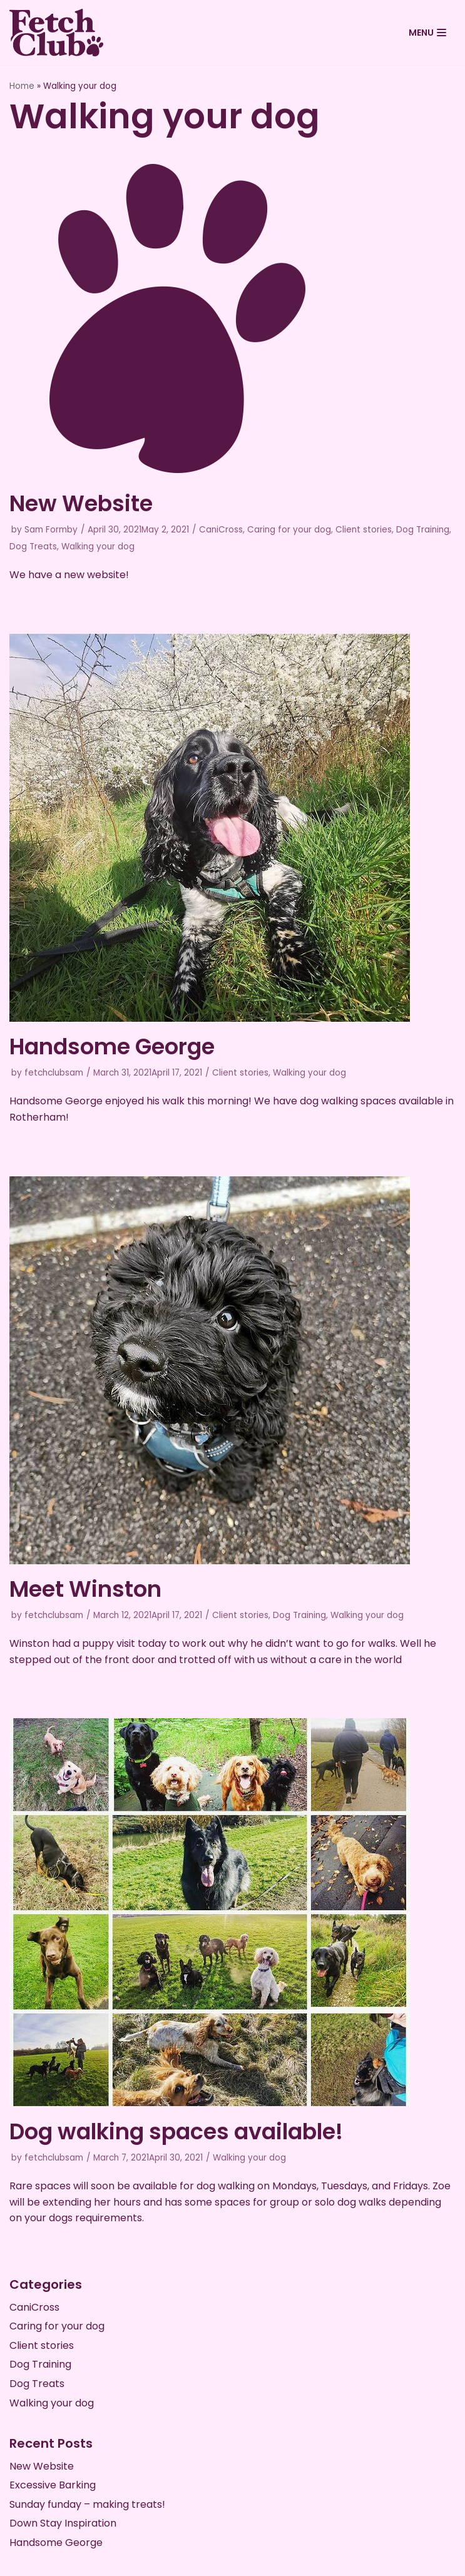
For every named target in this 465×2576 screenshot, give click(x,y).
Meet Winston (85, 1589)
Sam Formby (51, 530)
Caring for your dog (289, 530)
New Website (81, 503)
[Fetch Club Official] (56, 32)
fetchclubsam (53, 1073)
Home (21, 86)
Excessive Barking (52, 2485)
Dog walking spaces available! (176, 2131)
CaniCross (221, 530)
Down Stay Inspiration (62, 2523)
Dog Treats (33, 546)
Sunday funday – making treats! (87, 2504)
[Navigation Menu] (427, 32)
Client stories (363, 530)
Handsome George (112, 1046)
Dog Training (422, 530)
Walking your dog (98, 546)
